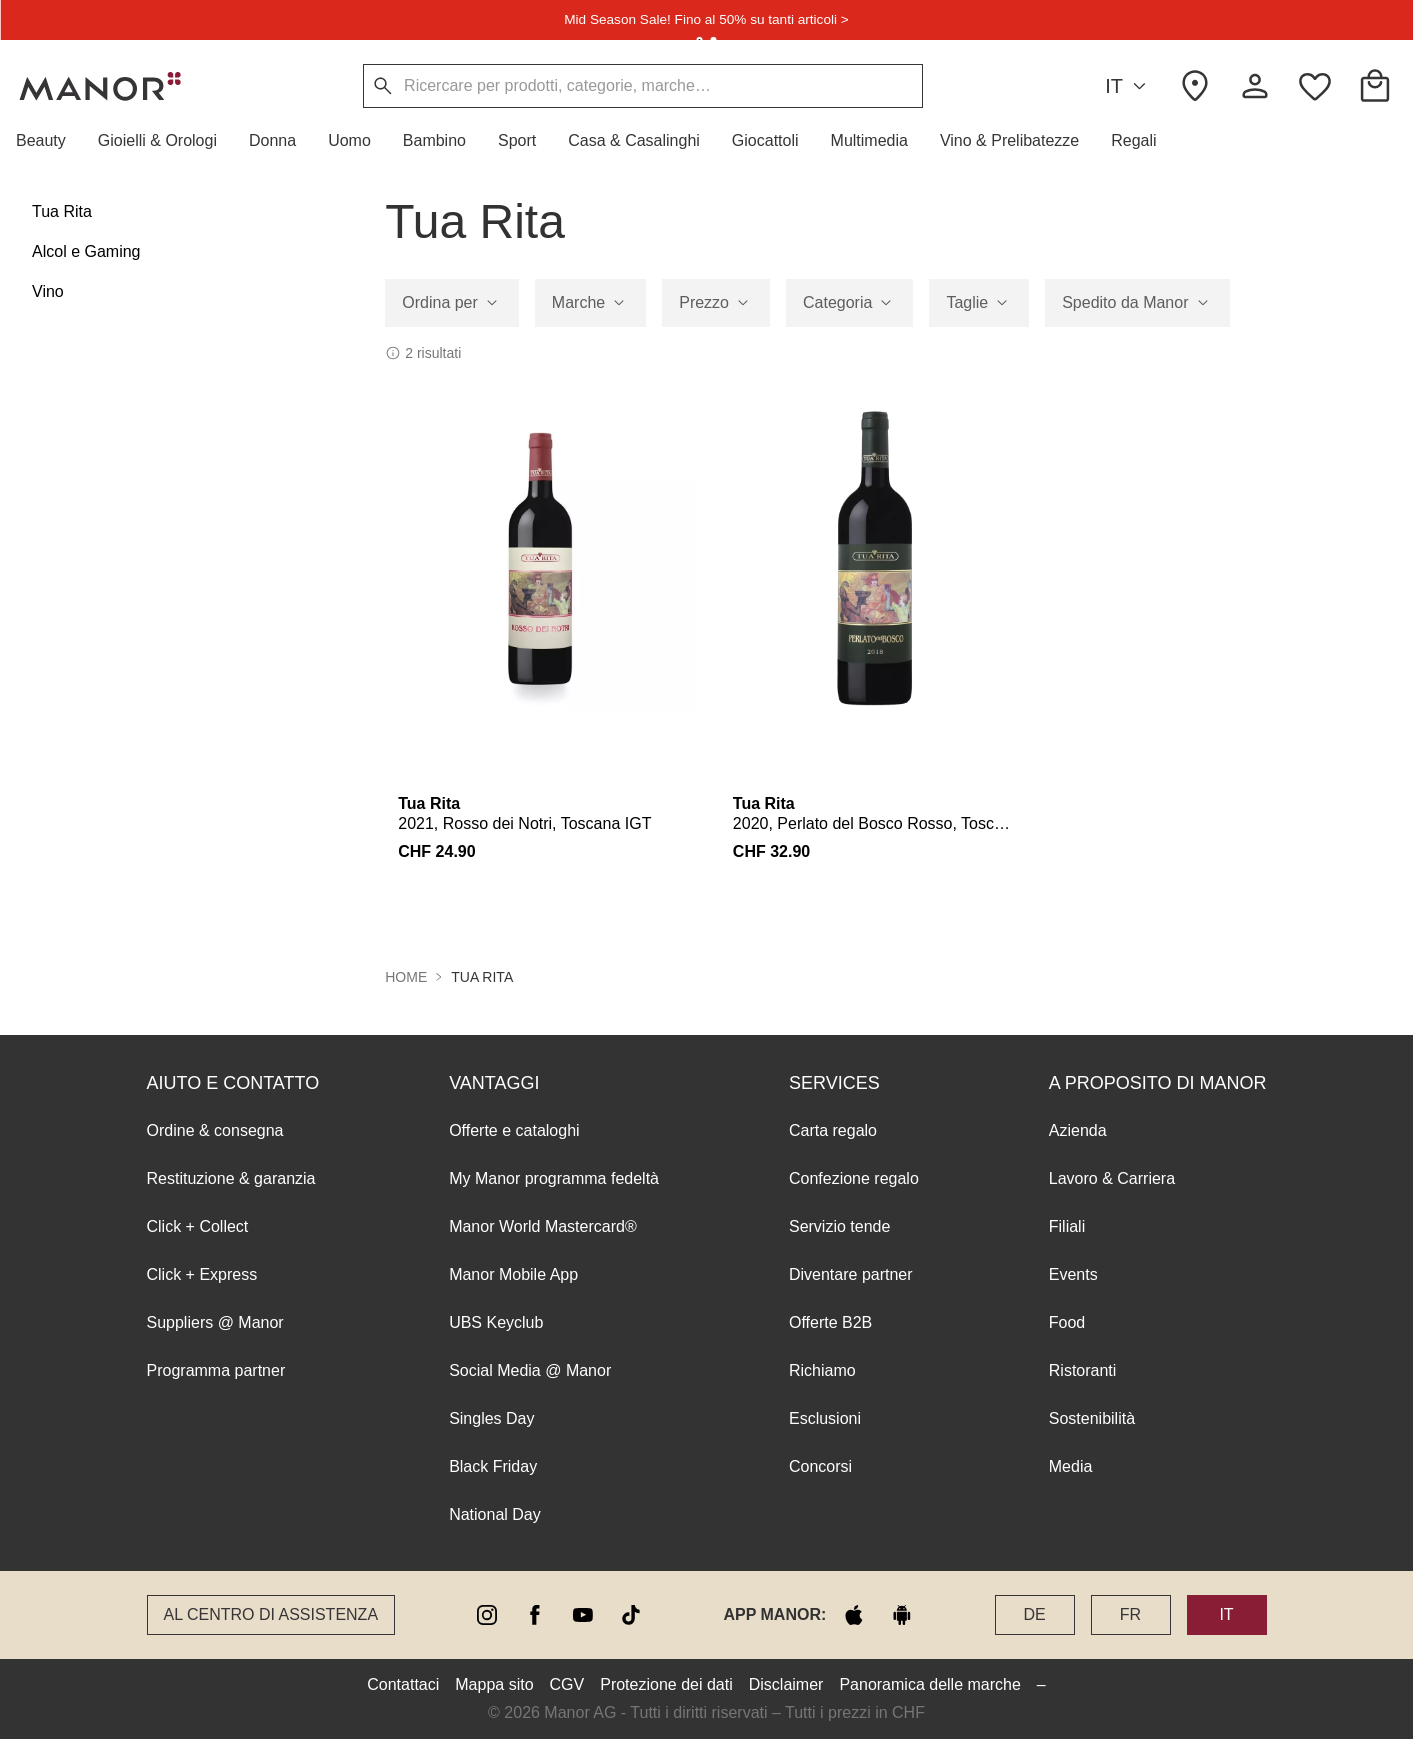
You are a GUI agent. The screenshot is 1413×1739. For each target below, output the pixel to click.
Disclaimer (786, 1684)
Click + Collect (198, 1226)
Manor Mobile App (513, 1274)
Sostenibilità (1092, 1418)
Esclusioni (825, 1418)
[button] (49, 141)
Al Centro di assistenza (271, 1614)
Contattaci (403, 1684)
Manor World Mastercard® (543, 1226)
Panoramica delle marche (929, 1684)
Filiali (1067, 1226)
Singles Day (491, 1418)
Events (1073, 1274)
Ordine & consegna (215, 1130)
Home (406, 977)
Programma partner (216, 1370)
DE (1034, 1614)
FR (1130, 1614)
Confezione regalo (854, 1178)
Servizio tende (839, 1226)
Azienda (1078, 1130)
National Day (495, 1514)
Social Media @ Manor (530, 1370)
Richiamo (822, 1370)
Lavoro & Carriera (1112, 1178)
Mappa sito (494, 1684)
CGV (567, 1684)
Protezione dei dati (666, 1684)
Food (1067, 1322)
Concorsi (820, 1466)
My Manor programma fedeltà (554, 1178)
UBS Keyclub (496, 1322)
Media (1071, 1466)
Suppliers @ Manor (215, 1322)
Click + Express (202, 1274)
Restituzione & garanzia (231, 1178)
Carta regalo (833, 1130)
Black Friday (493, 1466)
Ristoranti (1083, 1370)
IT (1128, 86)
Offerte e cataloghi (514, 1130)
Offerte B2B (830, 1322)
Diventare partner (851, 1274)
